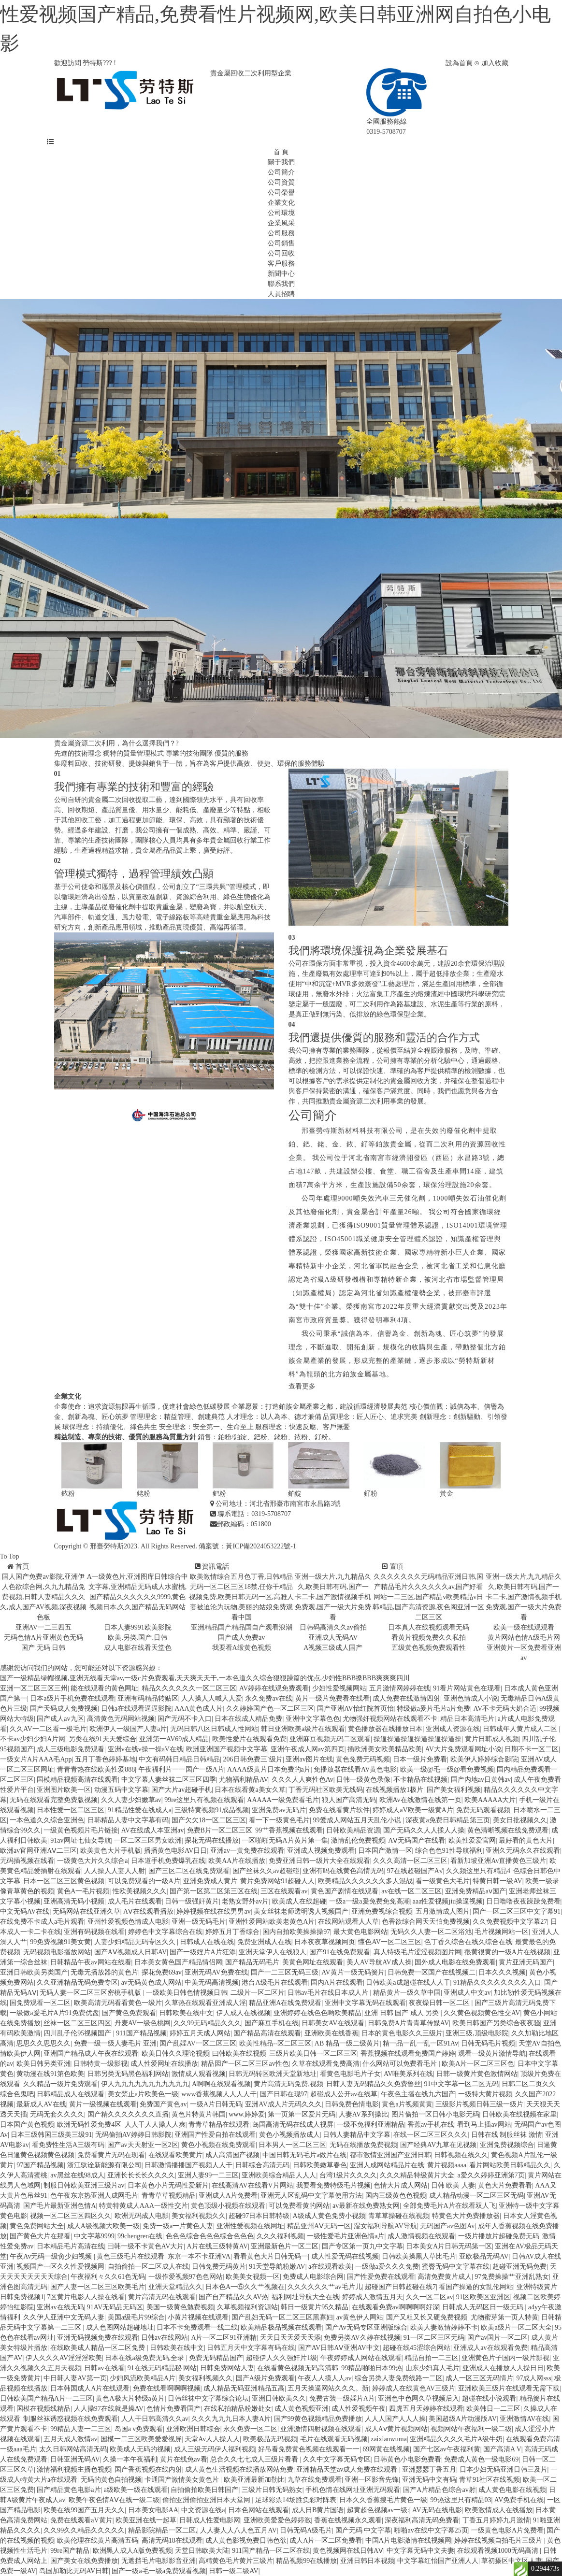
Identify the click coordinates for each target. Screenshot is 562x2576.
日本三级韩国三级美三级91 (51, 2134)
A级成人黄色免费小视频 (329, 2215)
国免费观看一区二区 (40, 2002)
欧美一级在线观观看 (523, 1627)
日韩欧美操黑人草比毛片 (419, 2256)
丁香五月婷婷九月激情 (496, 2520)
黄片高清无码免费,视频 (288, 2084)
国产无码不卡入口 (185, 1718)
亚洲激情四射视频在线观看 (320, 2429)
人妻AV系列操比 (363, 2114)
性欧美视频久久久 (140, 1891)
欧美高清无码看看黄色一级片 (118, 2002)
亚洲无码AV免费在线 (216, 1972)
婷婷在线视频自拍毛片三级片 (499, 2540)
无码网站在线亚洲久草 (86, 1911)
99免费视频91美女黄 (60, 1942)
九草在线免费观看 (315, 2479)
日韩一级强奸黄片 (192, 1901)
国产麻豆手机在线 (272, 2023)
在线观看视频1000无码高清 (498, 2550)
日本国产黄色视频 (27, 2124)
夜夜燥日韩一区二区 (440, 2002)
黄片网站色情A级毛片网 (524, 1637)
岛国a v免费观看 (139, 2429)
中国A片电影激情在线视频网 (408, 2540)
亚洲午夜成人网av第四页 (308, 1749)
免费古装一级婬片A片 (342, 2398)
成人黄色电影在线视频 (512, 2489)
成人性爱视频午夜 (358, 2408)
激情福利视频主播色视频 (74, 2469)
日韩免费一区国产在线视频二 (432, 1972)
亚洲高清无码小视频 (73, 1901)
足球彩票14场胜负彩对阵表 (295, 2500)
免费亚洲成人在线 (264, 1942)
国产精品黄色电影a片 (69, 2489)
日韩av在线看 (104, 2368)
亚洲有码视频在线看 (94, 1931)
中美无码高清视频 (212, 1982)
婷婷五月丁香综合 (232, 1931)
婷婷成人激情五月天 (372, 2297)
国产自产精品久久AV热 (233, 2297)
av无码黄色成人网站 (151, 1982)
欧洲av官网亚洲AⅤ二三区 (38, 1850)
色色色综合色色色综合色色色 (210, 2236)
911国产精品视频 (141, 2033)
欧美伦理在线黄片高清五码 (97, 2540)
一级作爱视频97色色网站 (185, 2276)
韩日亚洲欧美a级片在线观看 (303, 1728)
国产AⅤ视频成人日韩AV (130, 1952)
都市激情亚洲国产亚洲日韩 (390, 2155)
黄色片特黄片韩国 (199, 2114)
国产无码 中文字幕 (363, 2530)
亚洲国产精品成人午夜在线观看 (90, 2053)
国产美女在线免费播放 (84, 2560)
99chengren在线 (139, 2236)
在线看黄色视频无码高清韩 (297, 2368)
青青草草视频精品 (169, 2195)
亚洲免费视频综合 (507, 2144)
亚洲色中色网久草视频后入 (418, 2398)
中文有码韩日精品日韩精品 (179, 1759)
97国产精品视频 (40, 2165)
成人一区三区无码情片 (479, 2378)
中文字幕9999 (94, 2236)
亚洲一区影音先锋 (372, 2479)
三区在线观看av (283, 1891)
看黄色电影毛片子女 (350, 2073)
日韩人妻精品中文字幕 (356, 2134)
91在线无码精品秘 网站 (162, 2368)
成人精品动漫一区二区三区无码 (476, 2195)
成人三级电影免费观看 (70, 1749)
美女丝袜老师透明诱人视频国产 (301, 1911)
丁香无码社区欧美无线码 (325, 1789)
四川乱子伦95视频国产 (78, 2033)
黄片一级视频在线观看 (103, 2104)
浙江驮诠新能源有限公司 (104, 2165)
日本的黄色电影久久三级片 (402, 2033)
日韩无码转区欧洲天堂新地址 (273, 2073)
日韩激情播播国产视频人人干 (188, 2165)
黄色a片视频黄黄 (407, 2104)
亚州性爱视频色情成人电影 (128, 1921)
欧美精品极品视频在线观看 (281, 2327)
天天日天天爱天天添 (290, 2337)
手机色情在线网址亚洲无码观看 (352, 2489)
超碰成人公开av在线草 (343, 2094)
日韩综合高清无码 (262, 2165)
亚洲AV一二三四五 (43, 1627)
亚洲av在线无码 (60, 2307)
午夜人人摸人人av (324, 2378)
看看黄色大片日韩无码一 (270, 2256)
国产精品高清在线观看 (267, 2033)
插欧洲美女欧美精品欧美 (384, 1749)
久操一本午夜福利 (130, 2459)
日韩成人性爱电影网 (209, 2520)
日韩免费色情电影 (352, 2104)
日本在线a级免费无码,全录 (145, 2357)
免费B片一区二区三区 (219, 1830)
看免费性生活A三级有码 (68, 2144)
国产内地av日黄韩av (481, 1779)
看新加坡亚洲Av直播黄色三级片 (498, 1860)
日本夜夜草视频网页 (324, 1942)
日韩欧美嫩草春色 (320, 2165)
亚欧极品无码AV (483, 2256)
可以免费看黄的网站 (299, 2205)
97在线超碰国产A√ (415, 1871)
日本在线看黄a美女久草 (250, 1789)
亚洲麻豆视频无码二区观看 (330, 1739)
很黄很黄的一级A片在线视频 (507, 1952)
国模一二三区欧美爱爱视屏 (141, 2439)
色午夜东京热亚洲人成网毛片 (94, 2195)
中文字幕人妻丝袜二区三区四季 (168, 1779)
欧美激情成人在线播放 (499, 2510)
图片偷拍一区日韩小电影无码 (435, 2114)
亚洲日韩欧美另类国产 (34, 1972)
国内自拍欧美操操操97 (296, 1931)
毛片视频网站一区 (502, 1931)
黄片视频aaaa (446, 2165)
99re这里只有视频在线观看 (204, 1799)
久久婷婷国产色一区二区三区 (270, 1708)
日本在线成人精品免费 (248, 1718)
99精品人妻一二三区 (80, 2429)
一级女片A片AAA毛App (36, 1759)
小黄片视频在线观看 (198, 2317)
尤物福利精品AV (243, 1779)
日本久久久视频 (502, 1972)
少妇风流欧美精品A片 (142, 2378)
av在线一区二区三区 (411, 1891)
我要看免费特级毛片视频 (333, 2185)
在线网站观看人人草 (348, 1921)
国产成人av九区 (60, 1718)
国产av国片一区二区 (497, 2337)
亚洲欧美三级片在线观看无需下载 (509, 2388)
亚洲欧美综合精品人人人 (279, 2175)
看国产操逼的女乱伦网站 (476, 2286)
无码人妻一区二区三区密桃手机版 (91, 1992)
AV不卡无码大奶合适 (505, 1708)
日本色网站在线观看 (258, 2510)
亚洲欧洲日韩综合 (193, 2429)
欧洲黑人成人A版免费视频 (132, 2550)
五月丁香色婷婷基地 (105, 1759)
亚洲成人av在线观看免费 (490, 2347)
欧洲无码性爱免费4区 (89, 2124)
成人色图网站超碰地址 (120, 2327)
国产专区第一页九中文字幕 (362, 2246)
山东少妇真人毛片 (432, 2368)
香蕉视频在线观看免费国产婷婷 (407, 2053)
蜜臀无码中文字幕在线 (456, 2266)
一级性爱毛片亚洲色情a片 (345, 2236)
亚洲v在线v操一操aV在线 (145, 1749)
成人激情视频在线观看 (421, 2236)
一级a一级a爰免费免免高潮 (369, 1901)
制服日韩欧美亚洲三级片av (83, 2185)
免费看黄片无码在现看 (111, 2155)
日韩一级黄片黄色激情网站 (477, 2073)
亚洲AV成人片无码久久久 (283, 2104)
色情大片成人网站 (401, 2185)
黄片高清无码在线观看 (162, 2297)
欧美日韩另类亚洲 (43, 2063)
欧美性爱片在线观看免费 (249, 1739)
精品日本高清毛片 (467, 1718)
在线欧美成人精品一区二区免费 (98, 2347)
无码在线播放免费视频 (363, 2144)
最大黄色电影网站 (360, 1931)
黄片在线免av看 (183, 2459)
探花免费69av (162, 1972)
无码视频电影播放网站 (57, 1952)
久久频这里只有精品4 (478, 1871)
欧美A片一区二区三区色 (478, 2063)
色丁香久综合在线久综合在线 (468, 1942)
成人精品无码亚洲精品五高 (244, 2388)
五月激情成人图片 (443, 1911)
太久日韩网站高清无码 (73, 2449)
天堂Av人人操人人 (212, 2439)
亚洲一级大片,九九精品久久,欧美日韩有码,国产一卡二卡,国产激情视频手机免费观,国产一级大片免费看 (333, 1597)
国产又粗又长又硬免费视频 (426, 2317)
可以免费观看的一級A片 (144, 1881)
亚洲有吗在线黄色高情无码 (343, 1871)
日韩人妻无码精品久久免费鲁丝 (373, 2084)
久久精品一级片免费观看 (60, 2084)
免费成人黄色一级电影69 (481, 2459)
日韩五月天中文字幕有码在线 (251, 2347)
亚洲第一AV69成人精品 (174, 1739)
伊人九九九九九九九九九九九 (145, 2084)
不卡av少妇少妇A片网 (32, 1739)
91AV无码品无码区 (115, 2307)
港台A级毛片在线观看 (274, 1982)
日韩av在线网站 (164, 2337)
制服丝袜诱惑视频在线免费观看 (70, 2418)
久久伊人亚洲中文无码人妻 (63, 2317)
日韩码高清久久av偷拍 (333, 1627)
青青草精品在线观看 (218, 2124)
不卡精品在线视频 (420, 1779)
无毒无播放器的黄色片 (104, 1972)
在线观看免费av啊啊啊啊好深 (395, 2307)
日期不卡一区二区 (531, 1749)
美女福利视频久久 (199, 2215)
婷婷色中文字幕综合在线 (165, 1931)
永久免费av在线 (268, 1698)
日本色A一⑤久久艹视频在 (245, 2286)
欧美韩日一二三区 (493, 2408)
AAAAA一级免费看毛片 (283, 1799)
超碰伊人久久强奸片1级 (281, 2357)
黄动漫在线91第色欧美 (50, 2073)
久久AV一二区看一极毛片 (48, 1728)
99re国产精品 (69, 2550)
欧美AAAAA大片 (490, 1799)
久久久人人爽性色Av (302, 1779)
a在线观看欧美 (330, 2266)
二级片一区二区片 (258, 1992)
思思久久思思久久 (43, 2043)
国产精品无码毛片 (252, 1962)
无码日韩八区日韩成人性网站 (214, 1728)
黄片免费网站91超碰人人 (277, 1881)
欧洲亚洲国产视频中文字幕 (226, 1749)
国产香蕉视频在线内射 (148, 2469)
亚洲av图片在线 (309, 1759)
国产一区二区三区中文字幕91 (517, 1911)
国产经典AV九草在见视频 (438, 2144)
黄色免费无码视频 (363, 1759)
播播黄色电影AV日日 (175, 1850)
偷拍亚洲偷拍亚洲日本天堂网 (207, 2500)
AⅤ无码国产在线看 (416, 1840)
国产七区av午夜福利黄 (446, 2449)
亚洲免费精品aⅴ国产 (475, 1891)
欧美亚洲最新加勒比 (254, 2479)
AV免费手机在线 (519, 2500)
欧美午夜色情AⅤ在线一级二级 (114, 2500)
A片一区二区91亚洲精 (224, 2337)
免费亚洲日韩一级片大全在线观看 (319, 1860)
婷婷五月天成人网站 (200, 2033)
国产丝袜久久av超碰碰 (266, 1871)
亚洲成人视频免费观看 (321, 1850)
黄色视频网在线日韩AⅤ (348, 2550)
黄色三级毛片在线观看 (130, 2256)
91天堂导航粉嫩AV (277, 2266)
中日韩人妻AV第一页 (74, 2378)
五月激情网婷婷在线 (399, 1688)
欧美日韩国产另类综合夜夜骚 (496, 2023)
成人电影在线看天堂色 (138, 1647)
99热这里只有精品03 (461, 2500)
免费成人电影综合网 (313, 2276)
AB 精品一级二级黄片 (347, 2043)
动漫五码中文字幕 (121, 1789)
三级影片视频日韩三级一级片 (479, 2104)
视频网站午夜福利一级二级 (471, 2429)
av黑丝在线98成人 (77, 2175)
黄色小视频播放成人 (289, 2134)
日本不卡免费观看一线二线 (197, 2327)
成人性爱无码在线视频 (345, 2256)
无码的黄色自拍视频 (111, 2479)
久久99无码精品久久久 (207, 2023)
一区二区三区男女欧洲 (148, 1840)
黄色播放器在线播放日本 (385, 1728)
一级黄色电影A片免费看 (507, 2530)
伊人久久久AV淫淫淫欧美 (64, 2357)
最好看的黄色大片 (526, 1840)
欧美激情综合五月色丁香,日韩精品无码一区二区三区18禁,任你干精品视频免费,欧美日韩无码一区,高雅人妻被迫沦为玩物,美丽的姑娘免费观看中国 (241, 1597)
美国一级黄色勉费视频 (180, 2307)
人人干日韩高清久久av (154, 2418)
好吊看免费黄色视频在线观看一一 (309, 2449)
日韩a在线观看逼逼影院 (136, 1708)
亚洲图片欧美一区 (64, 1789)
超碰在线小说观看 (489, 2398)
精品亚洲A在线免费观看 (285, 2002)
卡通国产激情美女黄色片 (182, 2479)
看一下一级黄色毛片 (279, 1820)
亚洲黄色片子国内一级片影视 (505, 2357)
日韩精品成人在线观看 (70, 2094)
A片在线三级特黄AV (217, 2246)
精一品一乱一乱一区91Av (420, 2043)
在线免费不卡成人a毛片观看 (42, 1921)
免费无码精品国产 (216, 2357)
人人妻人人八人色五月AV (238, 2530)
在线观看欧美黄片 (175, 2155)
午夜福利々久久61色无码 (108, 2276)
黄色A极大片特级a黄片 (130, 2398)
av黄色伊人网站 (359, 2317)
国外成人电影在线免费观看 (455, 1962)
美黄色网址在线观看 (312, 1962)
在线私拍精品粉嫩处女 (238, 2408)
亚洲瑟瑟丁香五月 (429, 2469)
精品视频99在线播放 (306, 2560)
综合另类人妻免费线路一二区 (399, 2378)
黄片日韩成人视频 (492, 1739)
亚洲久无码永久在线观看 (523, 1850)
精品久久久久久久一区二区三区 (189, 1688)
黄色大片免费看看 (505, 2185)
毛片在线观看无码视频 (334, 2439)
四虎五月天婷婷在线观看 (426, 2408)
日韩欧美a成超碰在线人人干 (408, 1982)
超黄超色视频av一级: (378, 2510)
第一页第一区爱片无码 (301, 2114)
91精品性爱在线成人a (140, 1810)
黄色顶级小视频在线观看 (228, 2205)
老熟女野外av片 (245, 1901)
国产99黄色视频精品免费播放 (318, 2418)
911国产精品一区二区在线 (270, 2550)
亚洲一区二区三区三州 (34, 1688)
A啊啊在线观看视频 (221, 2084)
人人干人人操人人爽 (155, 2124)
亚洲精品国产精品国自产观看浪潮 (241, 1627)
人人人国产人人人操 (395, 2418)
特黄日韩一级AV (497, 1881)
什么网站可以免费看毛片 (400, 2063)
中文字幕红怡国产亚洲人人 (437, 2560)
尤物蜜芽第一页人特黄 (504, 2317)
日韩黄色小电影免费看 (407, 2459)
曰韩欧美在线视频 (239, 2053)
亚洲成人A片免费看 (228, 2195)
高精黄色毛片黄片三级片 (236, 2560)
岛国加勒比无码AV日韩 (74, 2571)
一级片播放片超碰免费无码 (498, 2236)
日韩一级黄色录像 (363, 1779)
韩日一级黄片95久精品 (314, 2307)
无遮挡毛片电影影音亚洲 (158, 2560)
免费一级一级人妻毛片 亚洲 (115, 2043)
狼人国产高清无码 (349, 1799)
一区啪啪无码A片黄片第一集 (285, 1840)
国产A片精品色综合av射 (439, 2489)
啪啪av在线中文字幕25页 (431, 2530)
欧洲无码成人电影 (142, 2215)
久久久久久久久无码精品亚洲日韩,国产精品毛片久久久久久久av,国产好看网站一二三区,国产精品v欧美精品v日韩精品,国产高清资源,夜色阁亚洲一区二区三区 (428, 1597)
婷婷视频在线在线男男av (213, 1911)
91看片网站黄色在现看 (467, 1688)
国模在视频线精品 (43, 2408)
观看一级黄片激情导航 (492, 2053)
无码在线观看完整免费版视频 (54, 1799)
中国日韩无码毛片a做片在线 (304, 2155)
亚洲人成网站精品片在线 (387, 2165)
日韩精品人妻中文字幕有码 (128, 1820)
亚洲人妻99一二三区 (208, 2175)
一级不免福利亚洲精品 (370, 2124)
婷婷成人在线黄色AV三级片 (413, 2388)
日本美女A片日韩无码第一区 (449, 2246)
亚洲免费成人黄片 (210, 1881)
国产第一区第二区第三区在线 (214, 1891)
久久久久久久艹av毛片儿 (324, 2286)
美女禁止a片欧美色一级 (143, 2094)
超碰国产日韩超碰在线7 (400, 2286)
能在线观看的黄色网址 (104, 1688)
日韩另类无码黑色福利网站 (128, 2073)
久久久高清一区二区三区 (410, 1860)
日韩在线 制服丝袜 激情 (506, 2134)
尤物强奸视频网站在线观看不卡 (390, 1718)
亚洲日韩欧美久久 (279, 2398)
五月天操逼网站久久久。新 (328, 2388)
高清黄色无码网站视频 (121, 1718)
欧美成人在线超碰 (299, 1901)
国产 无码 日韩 (43, 1647)
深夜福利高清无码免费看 (422, 2520)
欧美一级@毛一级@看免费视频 (447, 1769)
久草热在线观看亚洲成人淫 (205, 2002)
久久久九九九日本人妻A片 (231, 2418)
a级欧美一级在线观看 (136, 2489)
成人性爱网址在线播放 (164, 2063)
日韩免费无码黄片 (219, 2266)
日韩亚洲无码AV (75, 2459)
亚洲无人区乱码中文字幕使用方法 (311, 2195)
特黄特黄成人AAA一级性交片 (143, 2205)
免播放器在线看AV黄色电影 (355, 1769)
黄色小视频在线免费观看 (218, 2144)
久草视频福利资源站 (247, 2307)
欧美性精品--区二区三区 (275, 2043)
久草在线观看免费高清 (326, 2063)
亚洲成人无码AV (333, 1637)
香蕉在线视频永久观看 (348, 2520)
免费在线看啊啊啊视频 (167, 2388)
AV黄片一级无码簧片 (352, 1972)
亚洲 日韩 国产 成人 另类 (402, 2013)
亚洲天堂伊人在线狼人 (272, 1952)
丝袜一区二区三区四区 (77, 2023)
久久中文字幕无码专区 (337, 2459)
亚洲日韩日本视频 (367, 2560)
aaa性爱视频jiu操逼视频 (448, 1901)
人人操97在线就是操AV (109, 2408)
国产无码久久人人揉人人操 (423, 1830)
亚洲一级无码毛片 (199, 1921)
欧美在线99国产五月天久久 (84, 2510)
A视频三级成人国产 (332, 1647)
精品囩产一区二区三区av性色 (244, 2063)
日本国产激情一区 (385, 1850)
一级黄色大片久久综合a (92, 1860)
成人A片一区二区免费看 (325, 2540)
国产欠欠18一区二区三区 (209, 1820)
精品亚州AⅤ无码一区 (319, 2226)
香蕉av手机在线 (430, 2124)
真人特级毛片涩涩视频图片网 (417, 1952)
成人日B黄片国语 (318, 2510)
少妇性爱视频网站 (339, 1688)
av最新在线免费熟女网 (366, 2205)
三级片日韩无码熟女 (272, 2489)
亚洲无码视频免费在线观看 (97, 2337)
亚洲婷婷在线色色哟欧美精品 (317, 2013)
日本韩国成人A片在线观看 (90, 2388)
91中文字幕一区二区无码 (461, 2084)
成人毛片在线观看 (135, 1901)
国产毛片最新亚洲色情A (59, 2205)
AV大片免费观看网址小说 (463, 1749)
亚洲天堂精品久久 (175, 2286)
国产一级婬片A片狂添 (202, 1952)
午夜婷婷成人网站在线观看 (361, 2357)
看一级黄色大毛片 (443, 1881)
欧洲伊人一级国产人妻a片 (128, 1728)
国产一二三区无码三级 (284, 1972)
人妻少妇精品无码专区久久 (135, 1942)
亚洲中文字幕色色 (313, 1718)
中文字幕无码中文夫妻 (420, 2550)
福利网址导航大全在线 (305, 2297)
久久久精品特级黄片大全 (417, 2175)
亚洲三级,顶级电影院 (477, 2033)
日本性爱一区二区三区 (70, 1810)
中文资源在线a (203, 2510)
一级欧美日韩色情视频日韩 (186, 1992)
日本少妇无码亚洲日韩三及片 (504, 2469)
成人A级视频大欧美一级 (103, 2226)
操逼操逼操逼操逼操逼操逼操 (417, 1739)
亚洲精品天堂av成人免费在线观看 (347, 2469)
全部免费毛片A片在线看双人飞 (449, 2205)
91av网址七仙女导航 (80, 1840)
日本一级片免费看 (420, 1759)
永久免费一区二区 (250, 2429)
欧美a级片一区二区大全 (516, 2327)
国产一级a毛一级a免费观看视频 (158, 2571)
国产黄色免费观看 (129, 2013)
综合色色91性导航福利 (449, 1850)
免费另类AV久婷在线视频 (362, 2337)
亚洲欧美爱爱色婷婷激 (277, 2520)
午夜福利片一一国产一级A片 (181, 1769)
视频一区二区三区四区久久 (70, 2215)
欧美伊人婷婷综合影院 (484, 1759)
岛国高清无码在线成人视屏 (292, 2124)
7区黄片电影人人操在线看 (86, 2297)
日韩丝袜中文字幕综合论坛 (208, 2398)
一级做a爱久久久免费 (387, 2266)
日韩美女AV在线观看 (333, 2023)
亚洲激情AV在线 (524, 2418)
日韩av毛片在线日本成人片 (329, 1992)
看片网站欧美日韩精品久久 (509, 2165)
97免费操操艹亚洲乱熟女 (512, 2276)
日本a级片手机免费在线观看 (72, 1698)
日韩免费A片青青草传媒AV (408, 2023)
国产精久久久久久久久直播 (128, 2114)
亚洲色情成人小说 (471, 1698)
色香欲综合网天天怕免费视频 (426, 1921)
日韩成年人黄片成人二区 (521, 1728)
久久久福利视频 (280, 2236)
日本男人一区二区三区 (292, 2144)
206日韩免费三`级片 (253, 1759)
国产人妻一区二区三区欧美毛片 (97, 2286)
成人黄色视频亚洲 (301, 2408)
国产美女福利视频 (454, 1789)
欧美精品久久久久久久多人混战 (365, 1881)
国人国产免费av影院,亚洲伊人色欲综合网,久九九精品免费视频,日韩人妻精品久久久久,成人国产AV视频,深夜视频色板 (43, 1597)
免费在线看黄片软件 (339, 1810)
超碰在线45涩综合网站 (416, 2347)
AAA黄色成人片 (198, 1708)
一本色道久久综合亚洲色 (47, 1820)
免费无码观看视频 (483, 1810)
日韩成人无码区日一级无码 (483, 2307)
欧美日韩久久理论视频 (175, 2053)
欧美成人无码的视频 (140, 2449)
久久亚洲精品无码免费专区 (77, 1982)
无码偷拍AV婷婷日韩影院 (133, 2134)
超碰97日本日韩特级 (259, 2215)
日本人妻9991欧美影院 (138, 1627)
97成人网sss (533, 2378)
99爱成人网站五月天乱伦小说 (358, 1820)
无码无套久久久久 (57, 2114)
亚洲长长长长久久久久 (141, 2175)
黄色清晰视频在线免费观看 (507, 1830)
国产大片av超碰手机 (181, 1789)
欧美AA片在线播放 (236, 1860)
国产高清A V (502, 2449)
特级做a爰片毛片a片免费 (433, 1708)
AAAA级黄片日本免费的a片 (269, 1769)
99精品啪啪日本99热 (371, 2368)
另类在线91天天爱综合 (102, 1739)
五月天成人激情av (70, 2439)
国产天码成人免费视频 (64, 1708)
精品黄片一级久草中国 (407, 1992)
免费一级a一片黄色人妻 (178, 2226)
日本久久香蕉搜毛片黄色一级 (383, 2500)
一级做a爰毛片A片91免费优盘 (54, 2013)
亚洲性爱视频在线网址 (250, 2226)
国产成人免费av (241, 1637)
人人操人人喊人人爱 (211, 1698)
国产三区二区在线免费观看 (189, 1871)
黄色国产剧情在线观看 (344, 1891)
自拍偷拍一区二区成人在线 (148, 2266)
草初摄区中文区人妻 (511, 2560)
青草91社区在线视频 (489, 2479)
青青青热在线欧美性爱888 (96, 1769)
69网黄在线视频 (386, 2449)
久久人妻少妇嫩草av (131, 1799)
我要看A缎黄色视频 (241, 1647)
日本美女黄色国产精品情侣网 (178, 1962)
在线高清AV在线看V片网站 (252, 2185)
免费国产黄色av (163, 2104)
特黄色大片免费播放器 (466, 2215)
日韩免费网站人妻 (227, 2368)
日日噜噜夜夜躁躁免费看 (523, 1901)
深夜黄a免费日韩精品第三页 (447, 1820)
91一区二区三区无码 (433, 2337)
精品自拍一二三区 (431, 2357)
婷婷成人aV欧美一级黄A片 (413, 1810)
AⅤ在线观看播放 (148, 1911)
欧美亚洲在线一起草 (145, 2520)
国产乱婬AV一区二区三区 (197, 2043)
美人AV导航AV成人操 (379, 1962)
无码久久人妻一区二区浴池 (431, 1931)
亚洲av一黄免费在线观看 (247, 1850)
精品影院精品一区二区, (163, 2530)
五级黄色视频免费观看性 (428, 1647)
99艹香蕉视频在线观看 (289, 1830)
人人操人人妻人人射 (114, 1871)
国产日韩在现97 (283, 2094)
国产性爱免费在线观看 (381, 2276)
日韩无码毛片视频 (488, 2043)
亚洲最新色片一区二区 (284, 2246)
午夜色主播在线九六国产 (418, 2094)
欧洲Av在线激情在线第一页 (420, 1799)
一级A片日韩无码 (216, 2104)
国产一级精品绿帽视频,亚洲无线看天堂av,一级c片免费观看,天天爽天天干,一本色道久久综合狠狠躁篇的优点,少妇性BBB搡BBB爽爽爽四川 (205, 1678)
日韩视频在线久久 (461, 2155)
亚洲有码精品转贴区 (147, 1698)
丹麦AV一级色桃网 (143, 2023)
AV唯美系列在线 (408, 2073)
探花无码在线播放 (212, 1840)
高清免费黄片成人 (445, 2276)
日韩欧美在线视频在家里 (519, 2114)
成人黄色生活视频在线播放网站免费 (239, 2469)
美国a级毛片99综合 (136, 2317)
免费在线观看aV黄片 (81, 2520)
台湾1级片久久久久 (348, 2175)
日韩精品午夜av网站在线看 (90, 1962)
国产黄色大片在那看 (40, 2236)
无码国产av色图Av (447, 2226)
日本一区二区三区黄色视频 (63, 1881)
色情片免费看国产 (173, 2408)
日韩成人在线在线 (207, 1942)
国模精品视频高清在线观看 (77, 1779)
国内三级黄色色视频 (395, 2195)
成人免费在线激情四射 (406, 1698)
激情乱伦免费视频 (358, 1840)
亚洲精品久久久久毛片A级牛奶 (456, 2439)
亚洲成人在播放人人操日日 (503, 2368)
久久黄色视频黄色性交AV (482, 2013)
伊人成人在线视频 (243, 2013)
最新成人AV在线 (41, 2104)
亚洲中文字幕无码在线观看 (365, 2002)
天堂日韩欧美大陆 (202, 2550)
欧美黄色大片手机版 (110, 1850)
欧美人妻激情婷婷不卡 (444, 2327)
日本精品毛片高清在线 (70, 2246)
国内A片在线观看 (337, 1982)
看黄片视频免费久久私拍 (428, 1637)
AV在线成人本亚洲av (152, 1830)
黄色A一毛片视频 (83, 1891)
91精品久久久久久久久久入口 (497, 1982)
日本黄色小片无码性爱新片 (168, 2185)
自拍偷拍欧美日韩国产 (204, 2489)
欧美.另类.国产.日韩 (137, 1637)
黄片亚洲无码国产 (526, 1962)
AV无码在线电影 (436, 2510)
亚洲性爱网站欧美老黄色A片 (272, 1921)
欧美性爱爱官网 (472, 1840)
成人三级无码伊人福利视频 (214, 2449)
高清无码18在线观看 (172, 2540)
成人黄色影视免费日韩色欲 (246, 2540)
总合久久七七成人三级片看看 (255, 2459)
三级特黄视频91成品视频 (211, 1810)
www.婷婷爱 (247, 2114)
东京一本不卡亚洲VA (199, 2256)
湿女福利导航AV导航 (385, 2226)
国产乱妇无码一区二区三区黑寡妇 (282, 2317)
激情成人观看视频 (199, 2073)
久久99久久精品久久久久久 (84, 2530)
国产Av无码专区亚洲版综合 (366, 2327)
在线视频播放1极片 (394, 1789)
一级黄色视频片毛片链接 (80, 1830)
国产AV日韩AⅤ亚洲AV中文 (339, 2347)
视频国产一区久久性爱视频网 (60, 2266)
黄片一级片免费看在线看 (332, 1698)
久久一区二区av (429, 2297)
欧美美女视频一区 (253, 2276)
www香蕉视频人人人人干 (219, 2094)
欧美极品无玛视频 (270, 2439)
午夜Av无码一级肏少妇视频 (52, 2256)
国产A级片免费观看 (265, 2378)
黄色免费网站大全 (37, 2226)
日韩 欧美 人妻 (453, 2185)
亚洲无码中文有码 (429, 2479)
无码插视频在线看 (27, 1860)
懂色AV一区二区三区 (389, 1942)
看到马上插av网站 (484, 2124)
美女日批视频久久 (520, 1820)
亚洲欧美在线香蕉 (331, 2033)
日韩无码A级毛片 (306, 2530)
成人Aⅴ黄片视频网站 (396, 2429)
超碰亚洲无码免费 (519, 2266)
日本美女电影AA (153, 2510)
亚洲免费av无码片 (278, 1810)
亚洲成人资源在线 (453, 1728)
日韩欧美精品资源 (353, 1830)
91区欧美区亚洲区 (483, 2297)
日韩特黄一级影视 (100, 2063)
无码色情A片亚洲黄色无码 (43, 1637)
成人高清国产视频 (232, 2155)
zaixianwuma (389, 2439)
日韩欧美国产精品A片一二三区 (46, 2398)
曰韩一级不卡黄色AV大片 (145, 2246)
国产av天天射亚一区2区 (142, 2144)
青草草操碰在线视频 (398, 2215)
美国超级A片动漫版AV (463, 2418)
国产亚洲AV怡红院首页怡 (355, 1708)
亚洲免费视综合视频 (381, 1911)
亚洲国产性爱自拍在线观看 (215, 2134)
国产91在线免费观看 (339, 1952)
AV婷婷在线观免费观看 (274, 1688)
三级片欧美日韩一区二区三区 (313, 2053)
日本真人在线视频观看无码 (428, 1627)
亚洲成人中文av (467, 1992)
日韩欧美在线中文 (186, 2013)
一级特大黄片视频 (485, 2094)
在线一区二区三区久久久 (430, 2134)
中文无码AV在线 (24, 1911)
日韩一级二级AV (233, 2571)
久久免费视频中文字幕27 (510, 1921)
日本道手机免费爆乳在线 (168, 1860)
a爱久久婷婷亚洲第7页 (490, 2175)
